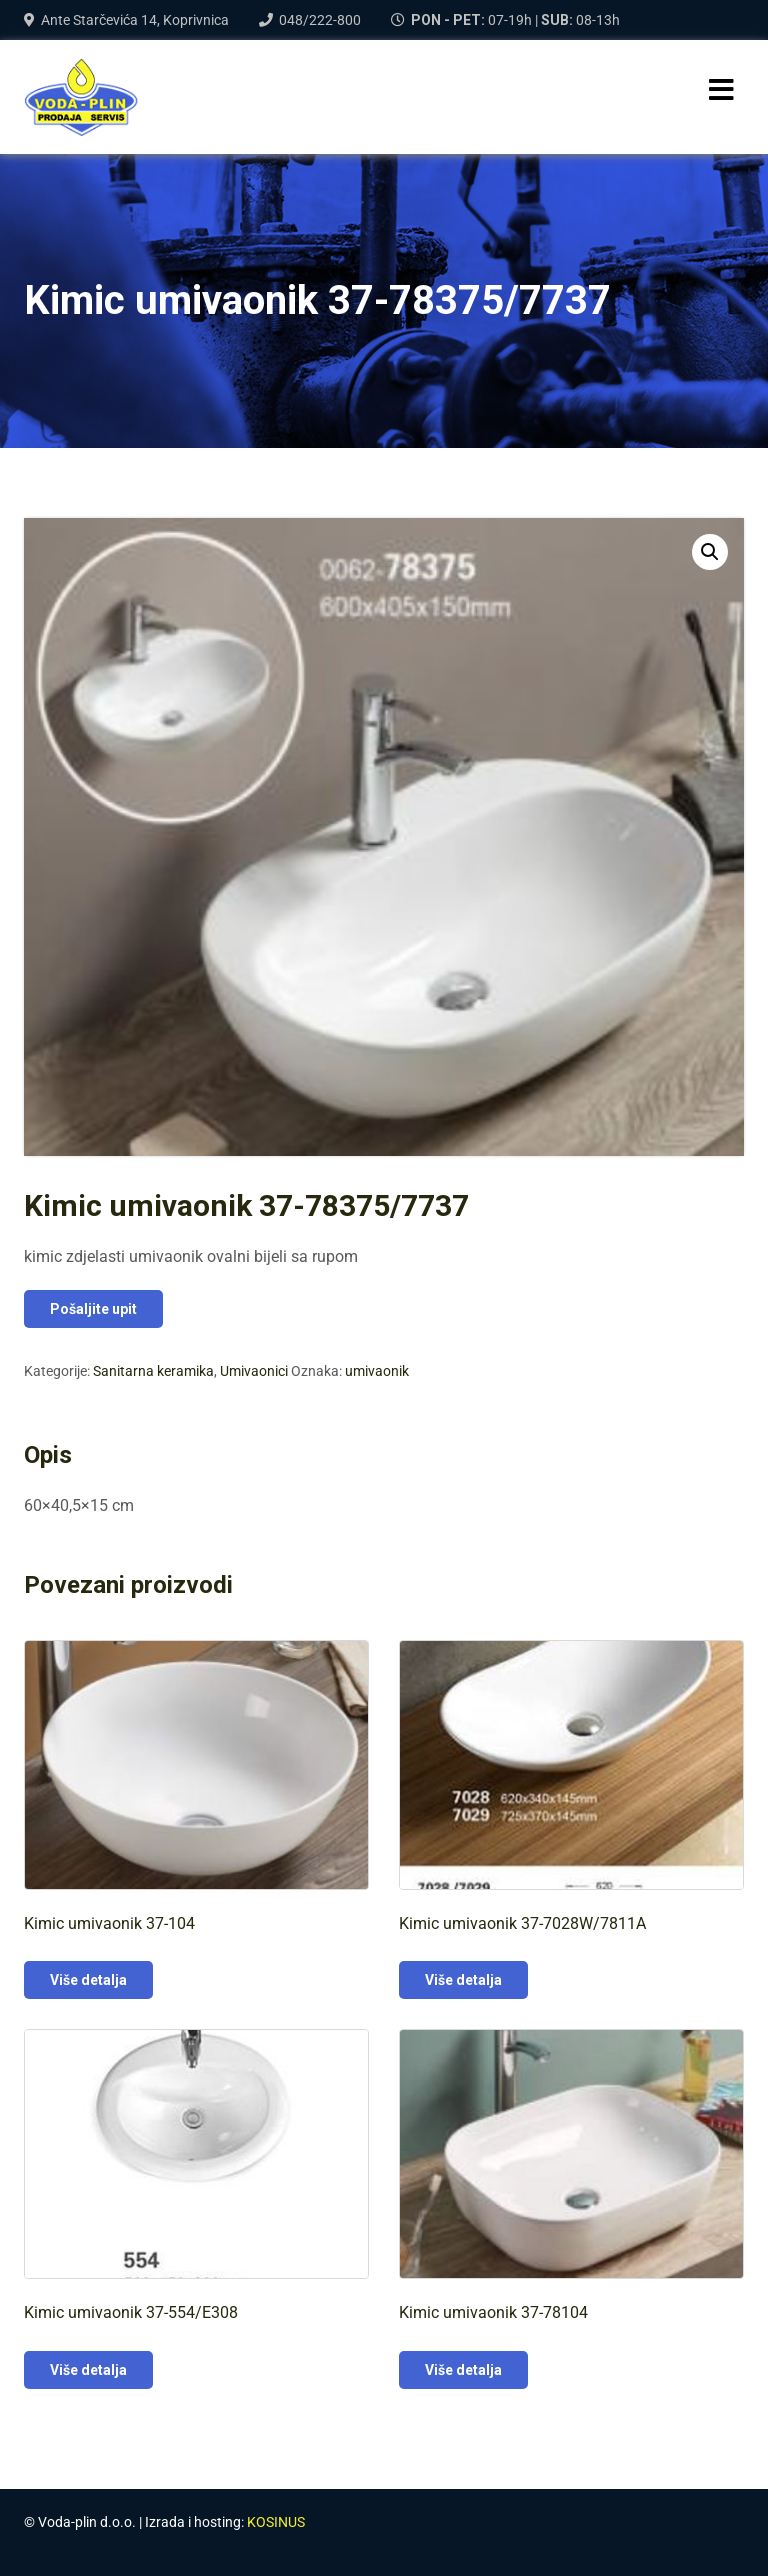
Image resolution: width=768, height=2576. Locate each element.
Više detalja (88, 1980)
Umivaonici (254, 1371)
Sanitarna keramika (153, 1371)
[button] (710, 552)
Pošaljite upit (93, 1309)
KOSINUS (276, 2522)
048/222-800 (320, 20)
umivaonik (377, 1371)
